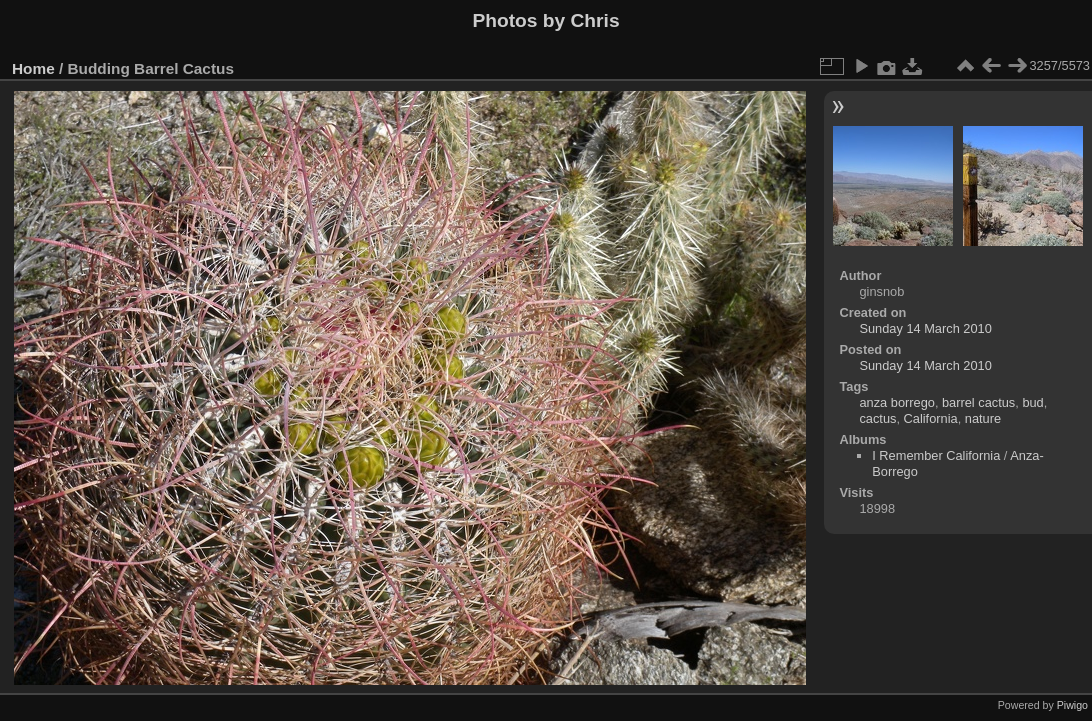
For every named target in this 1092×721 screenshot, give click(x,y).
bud (1032, 402)
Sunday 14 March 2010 (925, 328)
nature (983, 418)
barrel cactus (978, 402)
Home (33, 68)
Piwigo (1072, 705)
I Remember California (936, 455)
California (931, 418)
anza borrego (896, 402)
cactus (877, 418)
